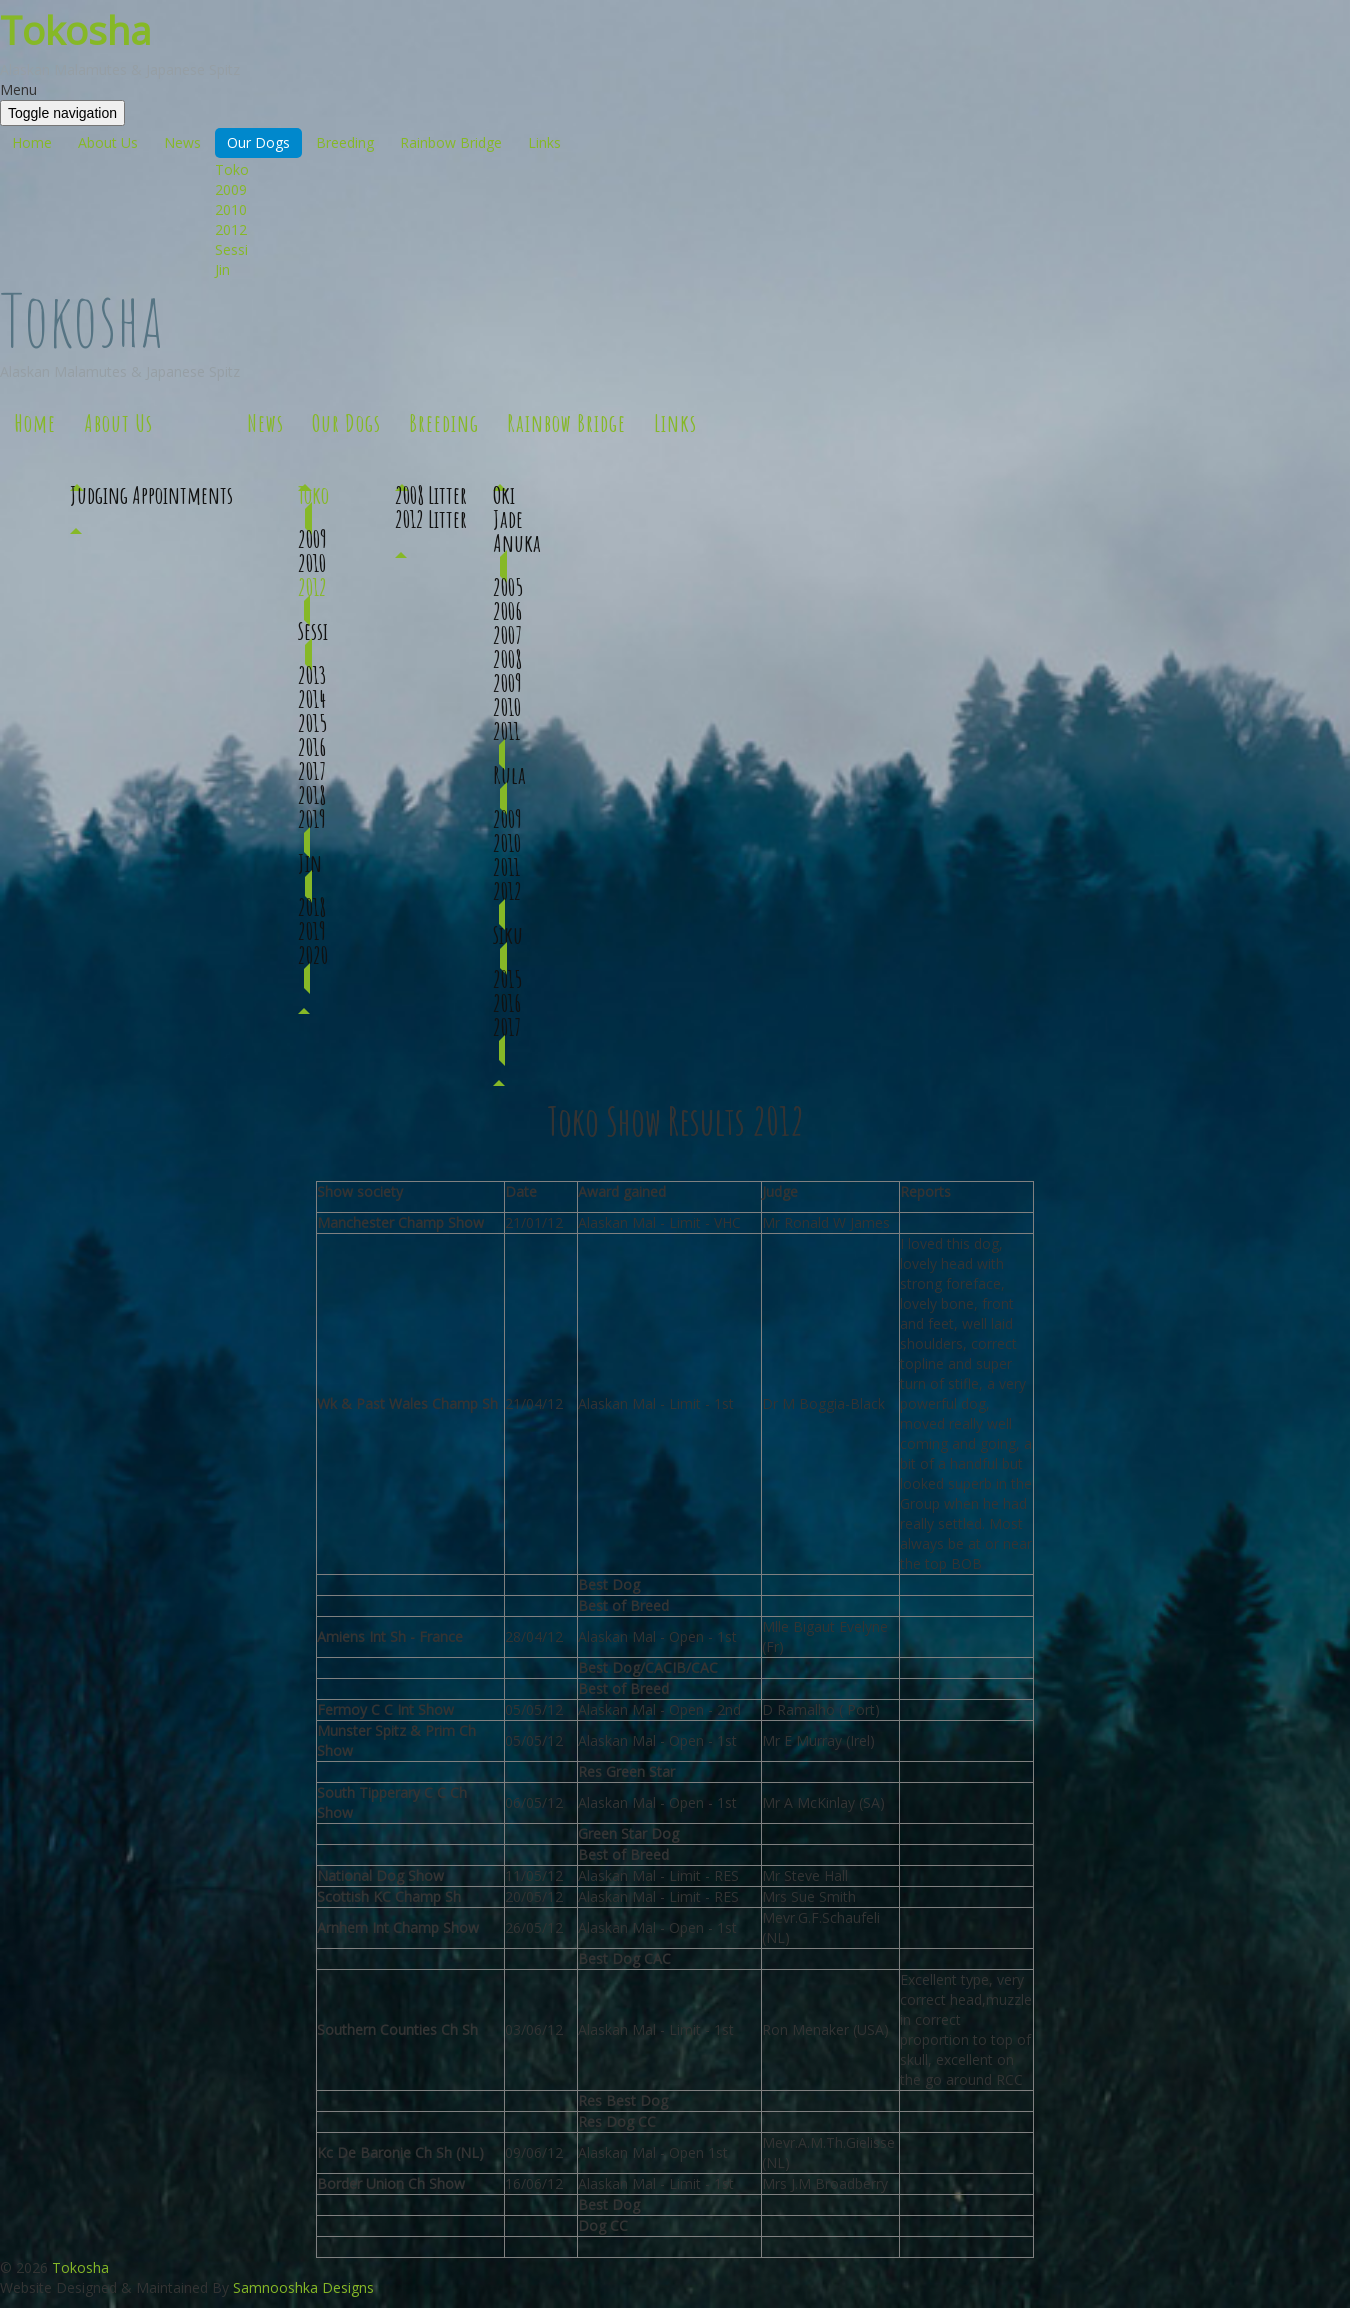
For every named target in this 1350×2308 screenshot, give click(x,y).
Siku (508, 935)
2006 (507, 611)
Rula (509, 775)
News (182, 142)
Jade (508, 519)
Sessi (231, 249)
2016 (312, 747)
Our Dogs (258, 142)
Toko (232, 169)
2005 (508, 587)
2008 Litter (431, 495)
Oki (504, 495)
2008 (507, 659)
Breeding (345, 142)
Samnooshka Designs (303, 2287)
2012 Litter (431, 519)
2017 (312, 771)
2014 (312, 699)
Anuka (517, 543)
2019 (312, 819)
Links (544, 142)
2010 (231, 209)
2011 (506, 731)
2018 (312, 795)
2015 (312, 723)
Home (32, 142)
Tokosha (75, 30)
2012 (231, 229)
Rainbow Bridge (451, 142)
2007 (507, 635)
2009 (231, 189)
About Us (108, 142)
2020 (313, 955)
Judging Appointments (151, 495)
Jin (222, 269)
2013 (312, 675)
